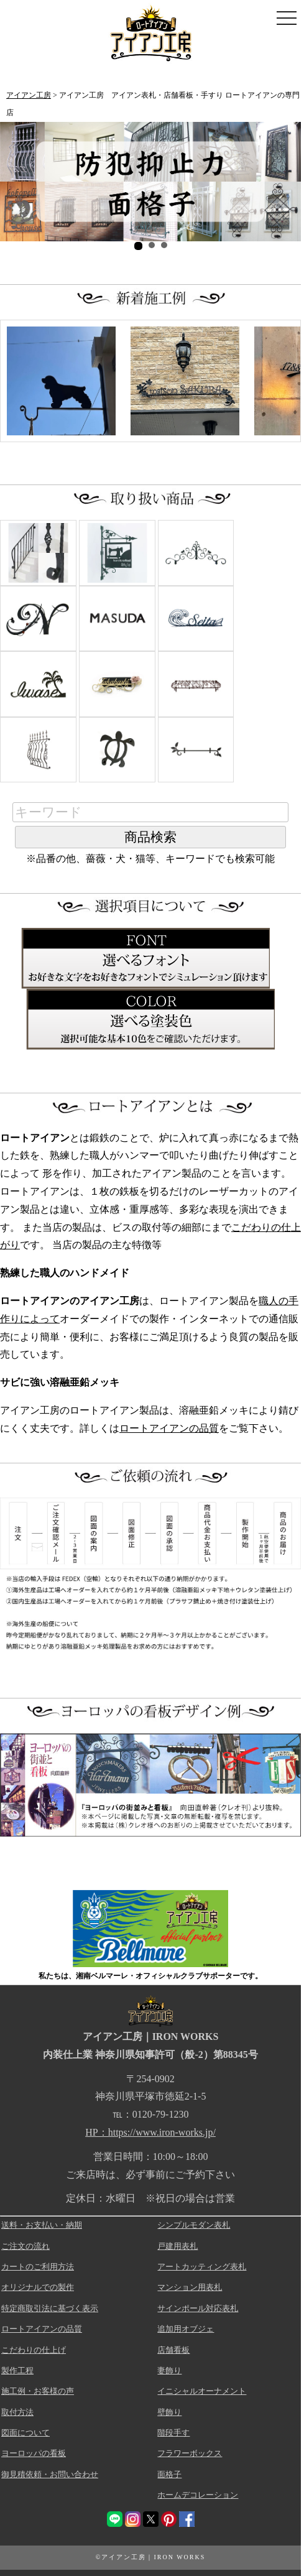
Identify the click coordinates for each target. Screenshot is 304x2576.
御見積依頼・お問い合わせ (49, 2474)
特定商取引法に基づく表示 (49, 2308)
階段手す (173, 2432)
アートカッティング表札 (201, 2266)
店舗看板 (173, 2350)
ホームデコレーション (197, 2495)
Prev (16, 182)
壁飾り (169, 2412)
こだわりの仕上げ (33, 2350)
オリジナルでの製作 (37, 2287)
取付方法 (17, 2412)
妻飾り (169, 2370)
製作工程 (17, 2370)
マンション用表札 (189, 2287)
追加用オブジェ (185, 2328)
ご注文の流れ (25, 2246)
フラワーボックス (189, 2453)
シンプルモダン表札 (193, 2225)
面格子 (169, 2474)
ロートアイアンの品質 (169, 1428)
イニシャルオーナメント (201, 2391)
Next (285, 182)
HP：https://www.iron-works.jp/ (150, 2132)
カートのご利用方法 (37, 2266)
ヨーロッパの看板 (33, 2453)
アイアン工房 (28, 95)
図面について (25, 2432)
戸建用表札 (177, 2246)
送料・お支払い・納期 (41, 2225)
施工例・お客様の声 (37, 2391)
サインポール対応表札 (197, 2308)
